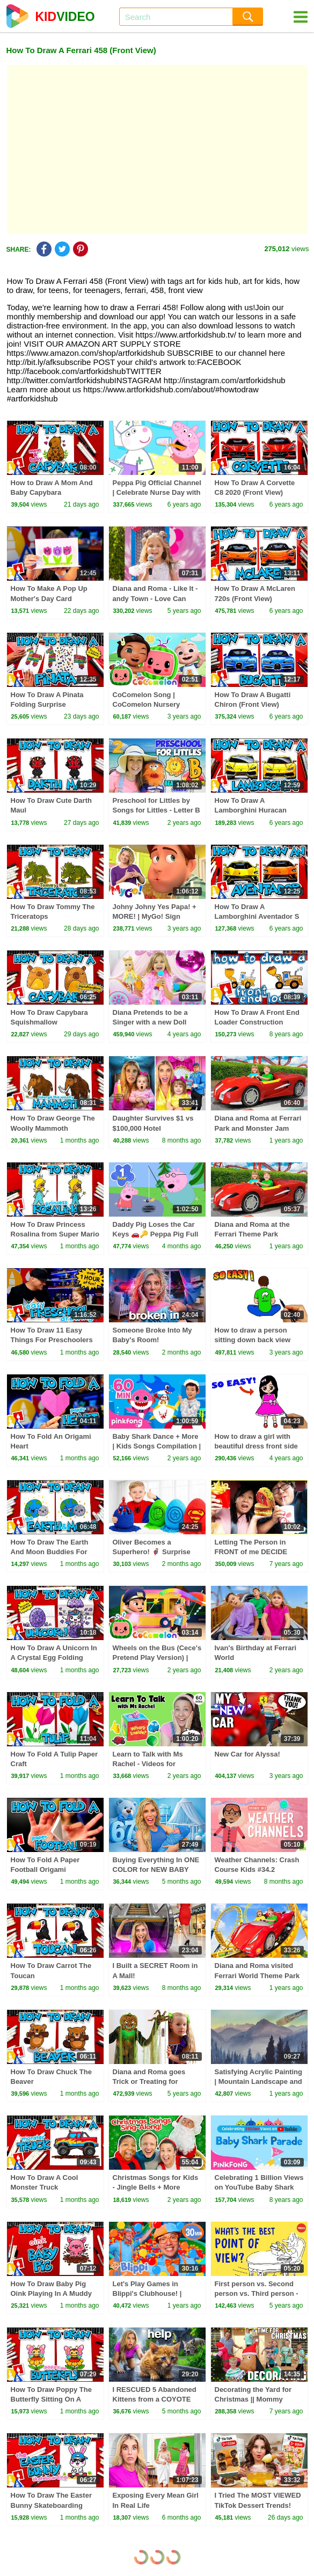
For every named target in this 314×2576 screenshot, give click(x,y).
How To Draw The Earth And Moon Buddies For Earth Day (50, 1551)
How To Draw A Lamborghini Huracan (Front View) (251, 810)
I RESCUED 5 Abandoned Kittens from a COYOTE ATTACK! (154, 2399)
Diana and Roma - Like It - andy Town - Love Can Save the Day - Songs (155, 598)
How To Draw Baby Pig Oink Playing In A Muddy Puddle (51, 2293)
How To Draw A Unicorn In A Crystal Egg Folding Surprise (54, 1657)
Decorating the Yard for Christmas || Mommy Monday (253, 2399)
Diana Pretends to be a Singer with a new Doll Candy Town (150, 1022)
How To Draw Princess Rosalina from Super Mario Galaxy (55, 1234)
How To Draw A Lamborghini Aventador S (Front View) (257, 916)
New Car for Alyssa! (247, 1754)
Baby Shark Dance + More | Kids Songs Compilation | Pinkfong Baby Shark (157, 1446)
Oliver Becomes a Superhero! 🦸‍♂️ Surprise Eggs (152, 1551)
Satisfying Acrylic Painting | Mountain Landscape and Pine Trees (259, 2081)
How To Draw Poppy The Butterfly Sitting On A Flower (51, 2399)
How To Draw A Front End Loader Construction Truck (257, 1022)
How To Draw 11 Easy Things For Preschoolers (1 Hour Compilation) (52, 1339)
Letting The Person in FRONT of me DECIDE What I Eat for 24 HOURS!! (258, 1551)
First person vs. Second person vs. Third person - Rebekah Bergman (256, 2293)
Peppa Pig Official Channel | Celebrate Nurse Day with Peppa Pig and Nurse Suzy (157, 492)
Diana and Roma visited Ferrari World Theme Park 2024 (257, 1975)
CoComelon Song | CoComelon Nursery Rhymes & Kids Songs (150, 704)
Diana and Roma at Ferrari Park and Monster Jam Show (258, 1127)
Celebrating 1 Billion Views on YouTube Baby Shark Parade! (259, 2187)
